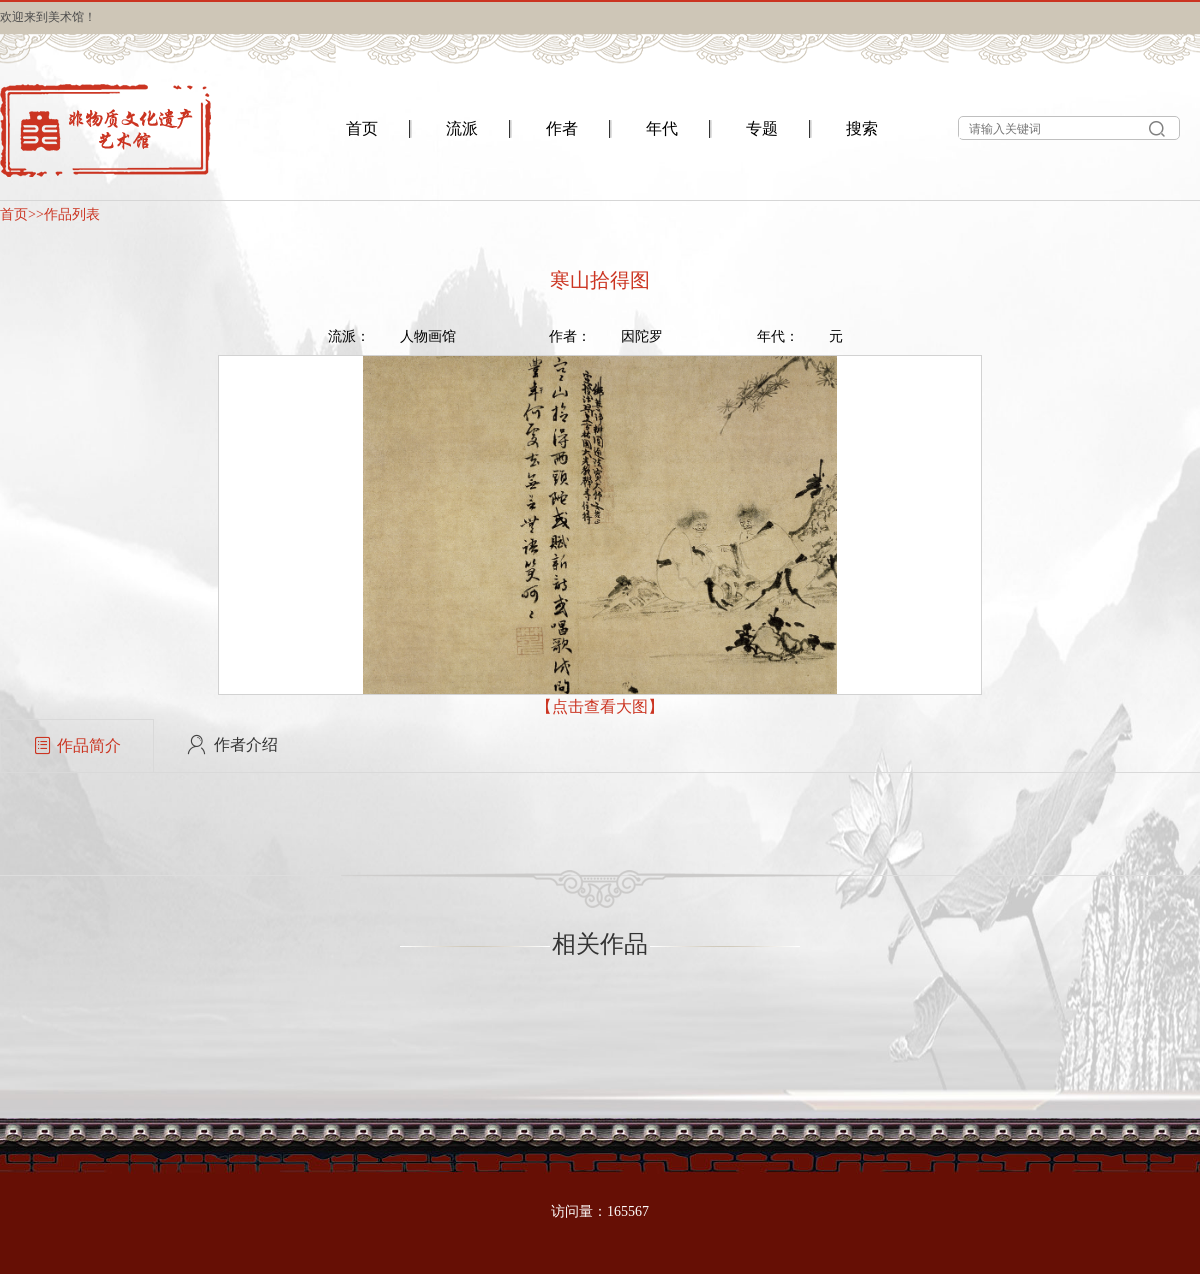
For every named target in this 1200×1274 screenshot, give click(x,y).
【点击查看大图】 (600, 706)
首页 (14, 214)
